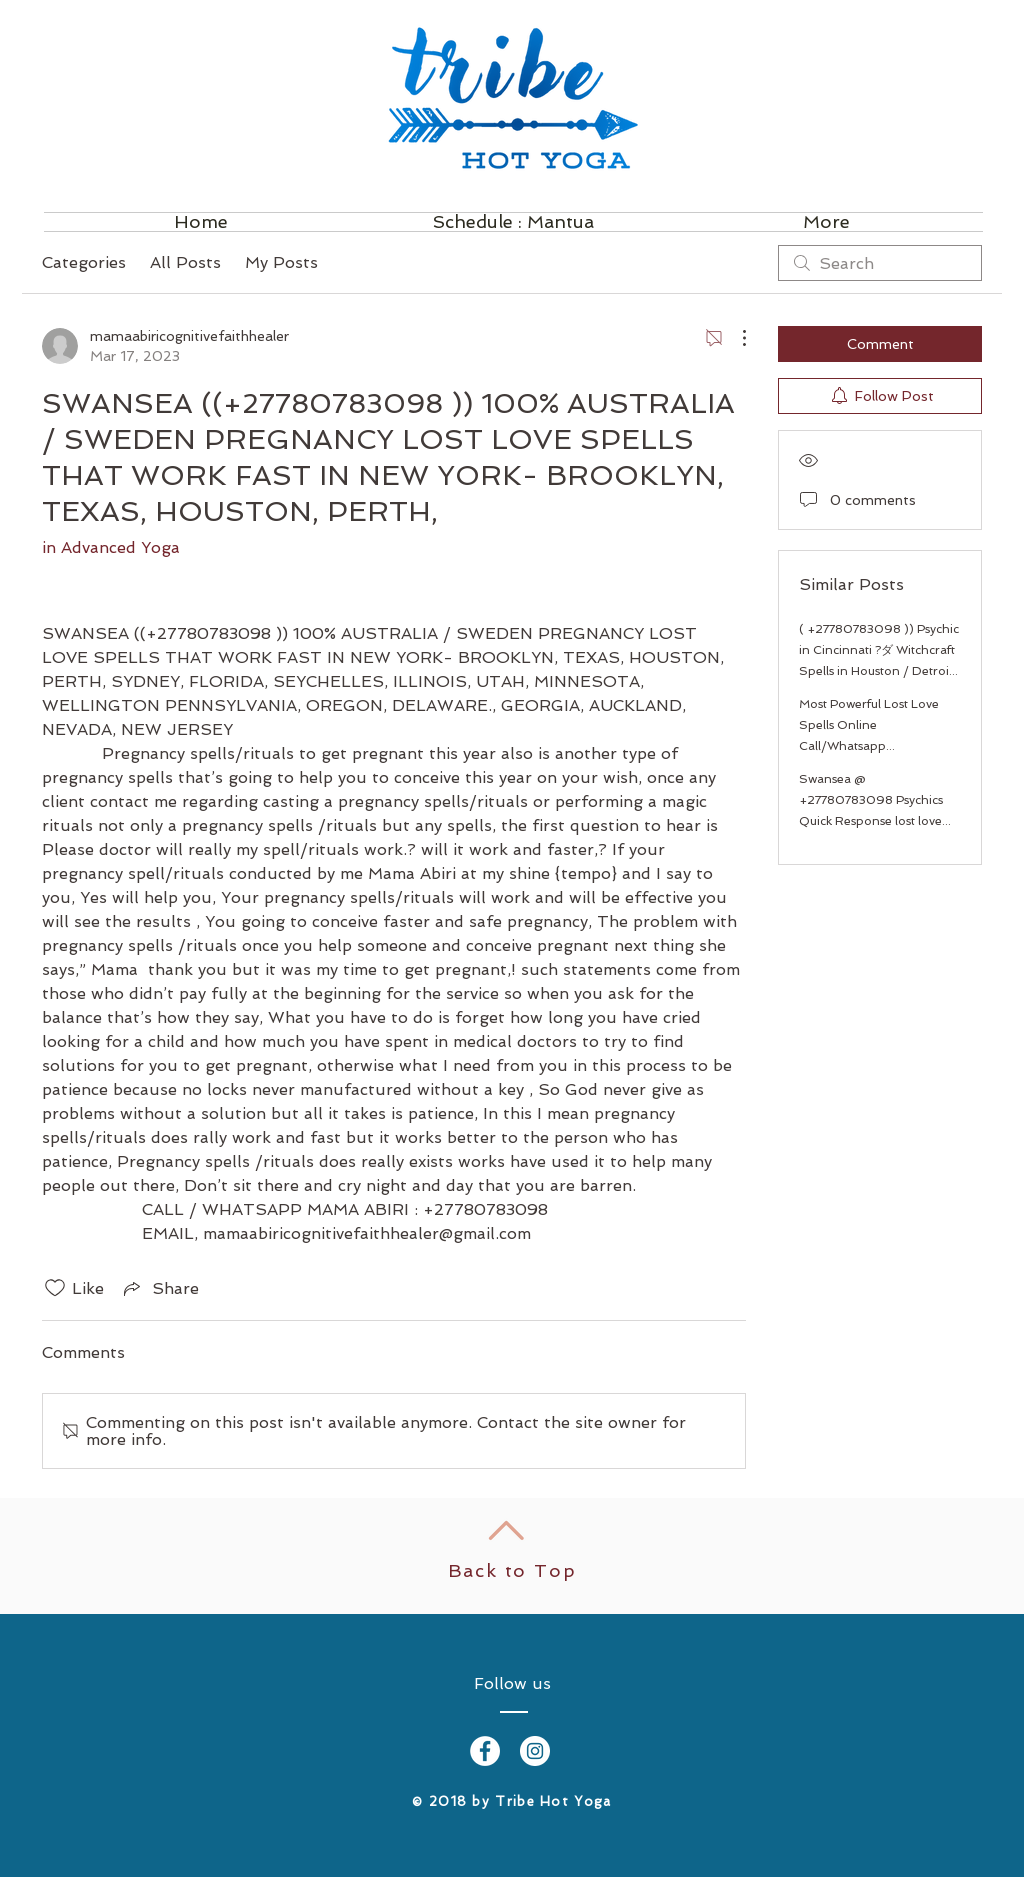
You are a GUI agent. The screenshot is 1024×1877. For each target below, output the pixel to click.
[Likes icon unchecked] (55, 1288)
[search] (880, 263)
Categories (84, 262)
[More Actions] (734, 338)
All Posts (185, 262)
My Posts (281, 262)
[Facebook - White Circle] (485, 1751)
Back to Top (512, 1570)
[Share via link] (159, 1288)
